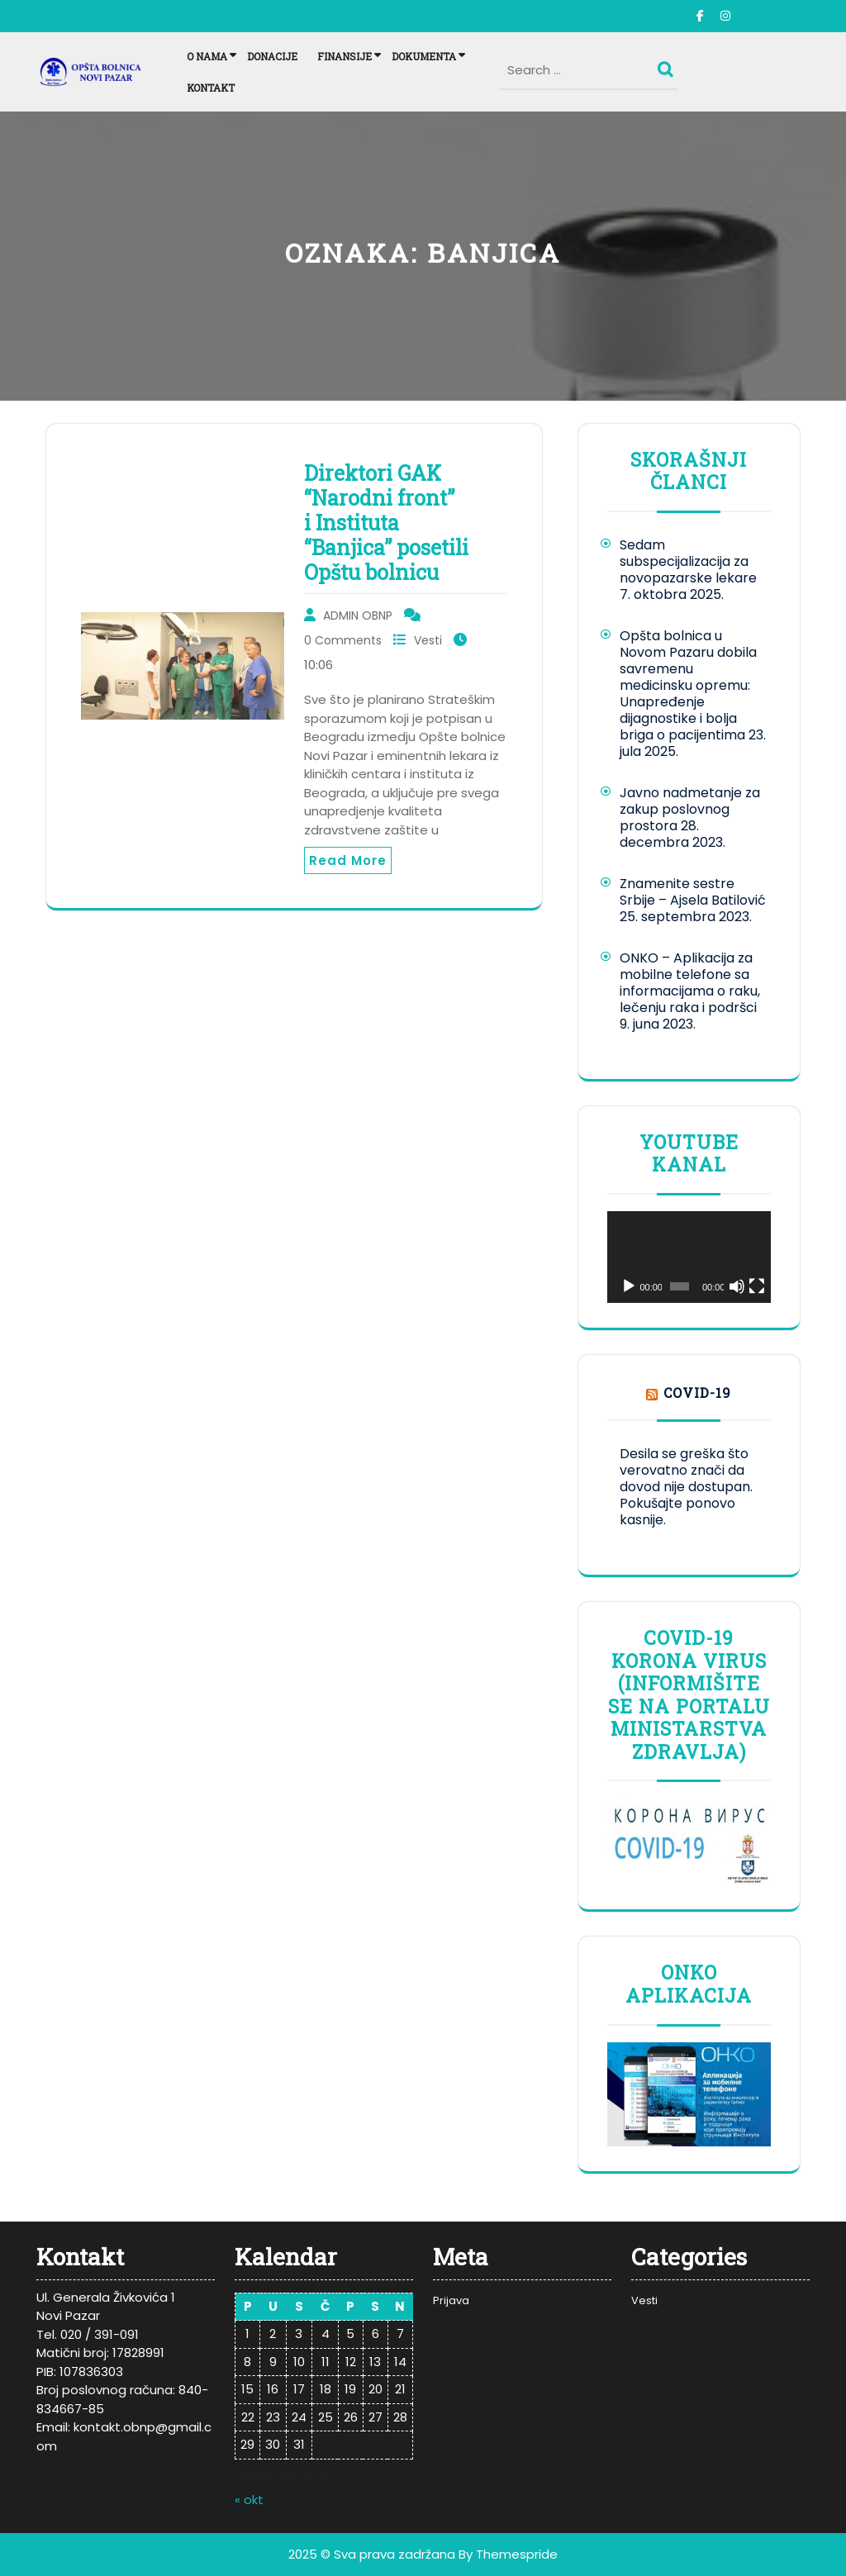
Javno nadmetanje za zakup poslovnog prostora (690, 809)
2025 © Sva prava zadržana (371, 2554)
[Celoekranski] (757, 1286)
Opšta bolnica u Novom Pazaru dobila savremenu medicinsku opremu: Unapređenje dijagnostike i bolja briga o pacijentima (688, 685)
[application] (689, 1257)
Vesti (428, 640)
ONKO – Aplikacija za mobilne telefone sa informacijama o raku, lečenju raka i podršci (690, 982)
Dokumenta (424, 56)
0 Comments (343, 640)
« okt (249, 2499)
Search (667, 65)
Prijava (451, 2300)
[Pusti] (628, 1286)
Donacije (272, 56)
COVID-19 (697, 1392)
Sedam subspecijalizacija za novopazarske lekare (688, 561)
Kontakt (211, 87)
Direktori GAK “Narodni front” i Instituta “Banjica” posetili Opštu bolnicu (386, 522)
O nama (207, 56)
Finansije (344, 56)
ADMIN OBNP (357, 615)
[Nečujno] (737, 1286)
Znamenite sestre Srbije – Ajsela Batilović (693, 892)
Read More (348, 860)
